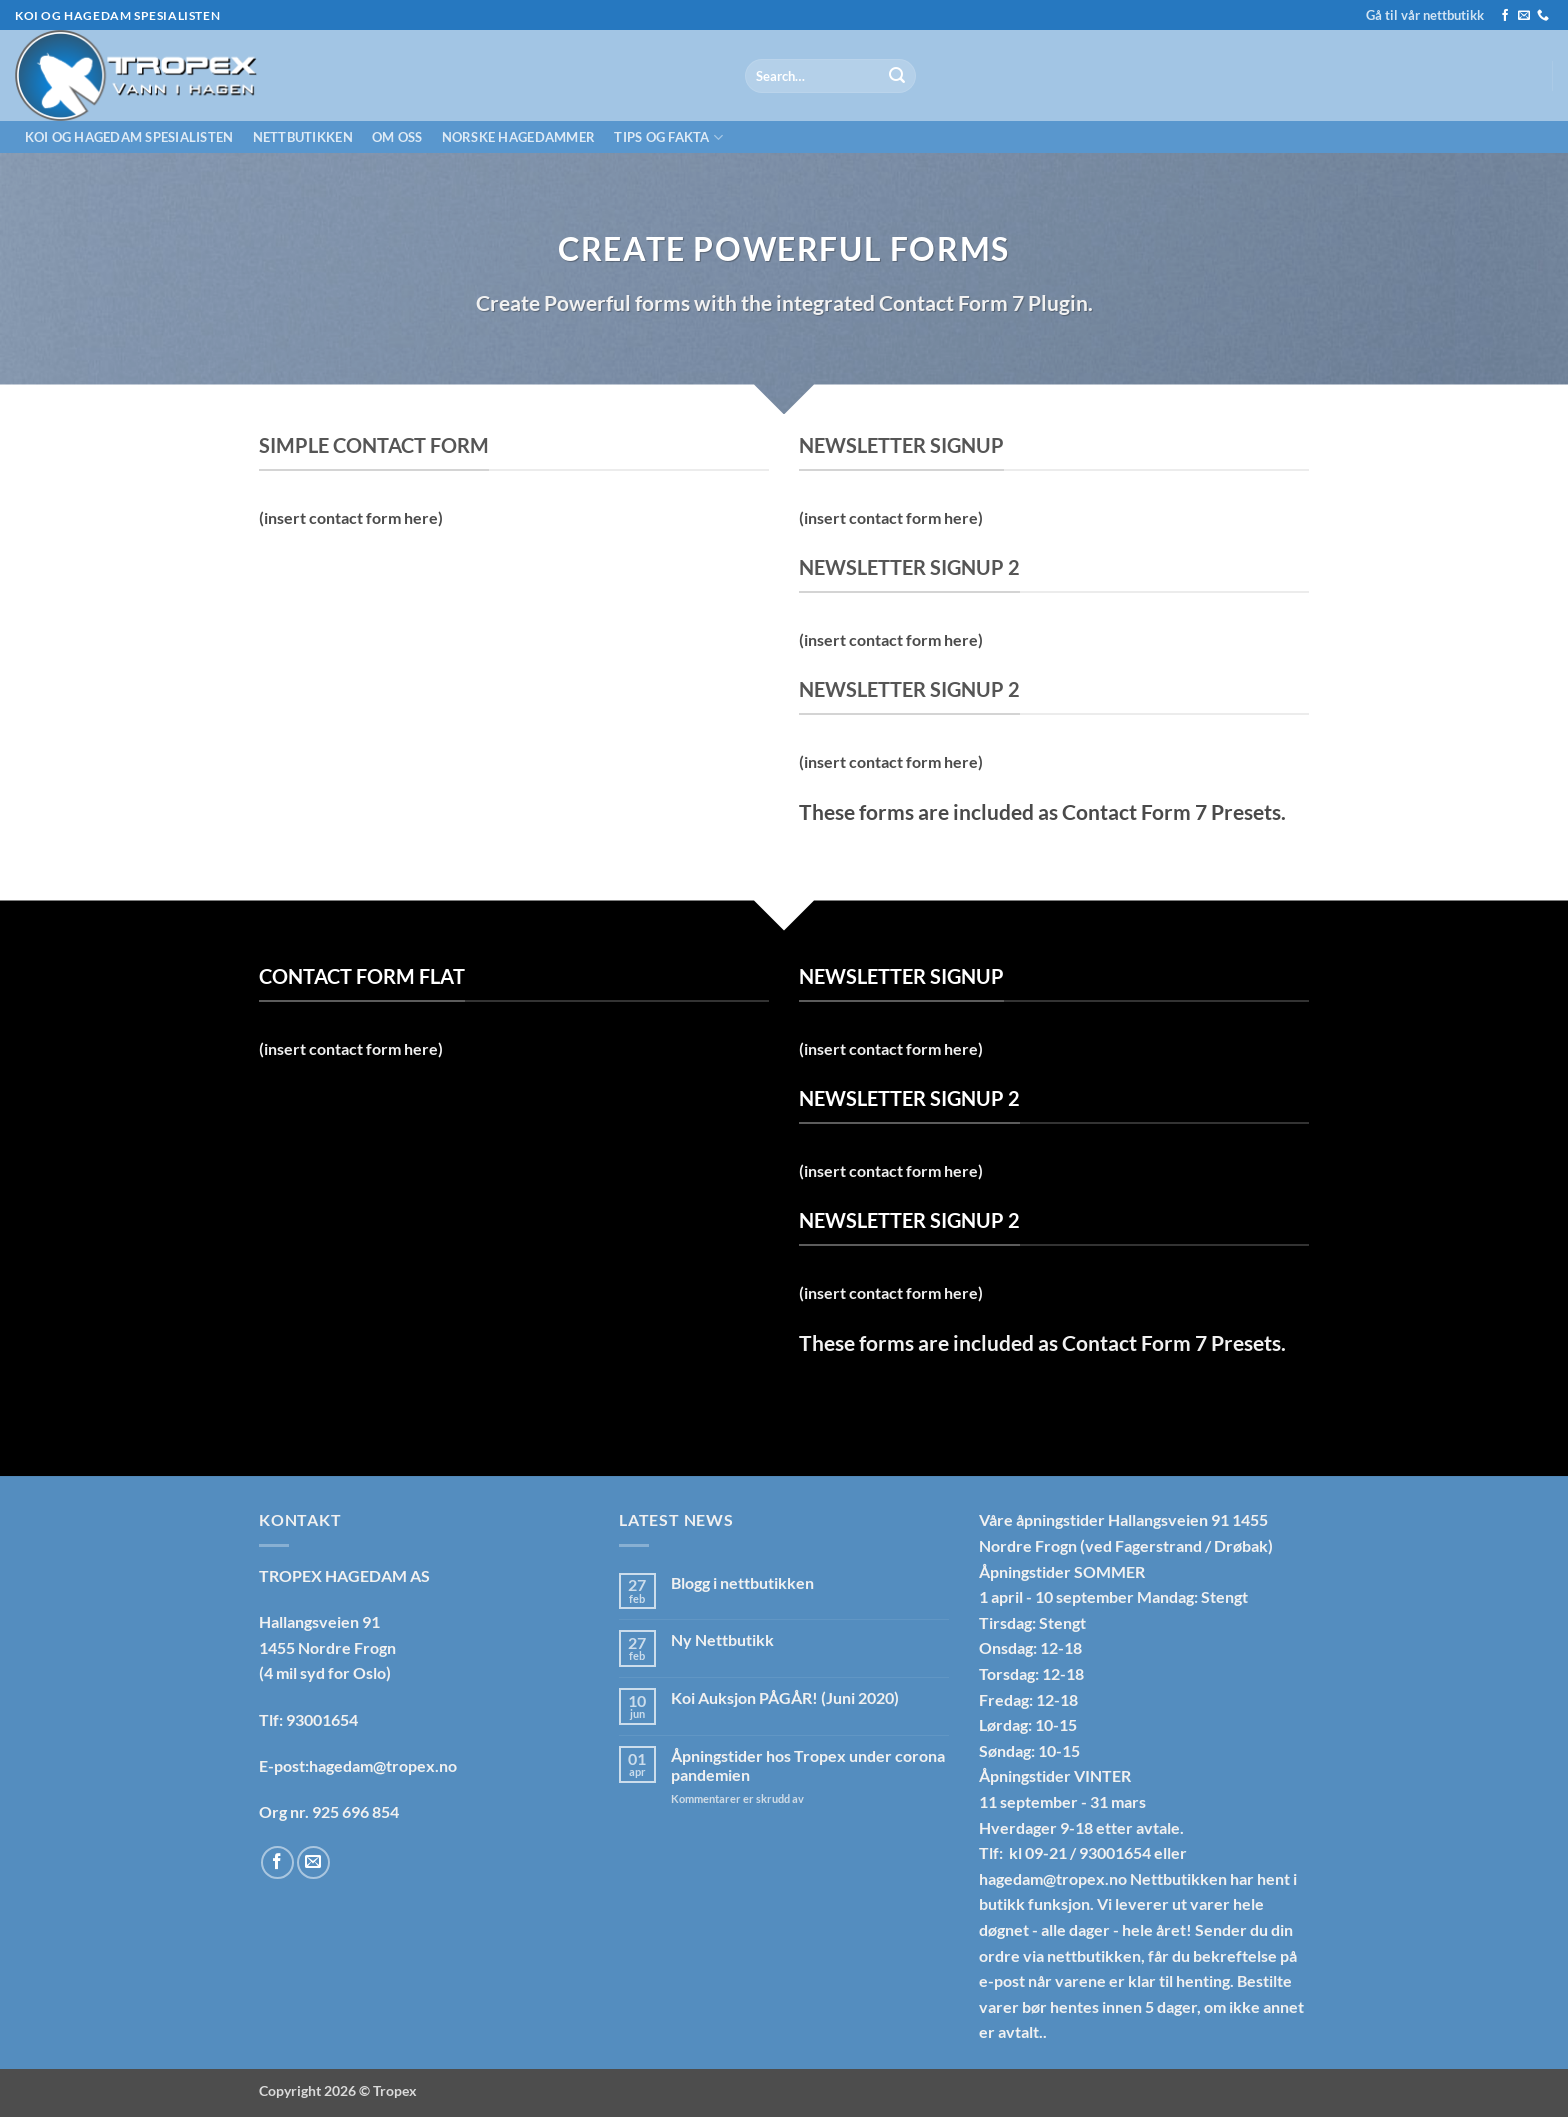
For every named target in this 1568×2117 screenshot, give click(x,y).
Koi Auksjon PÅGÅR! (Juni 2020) (785, 1697)
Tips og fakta (668, 137)
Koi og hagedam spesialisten (129, 137)
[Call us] (1543, 16)
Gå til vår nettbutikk (1425, 15)
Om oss (397, 137)
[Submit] (897, 76)
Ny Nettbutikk (722, 1639)
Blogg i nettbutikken (742, 1582)
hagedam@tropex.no (1053, 1878)
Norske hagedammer (518, 137)
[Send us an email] (1524, 16)
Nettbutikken (303, 137)
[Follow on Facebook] (1505, 16)
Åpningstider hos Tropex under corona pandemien (808, 1765)
